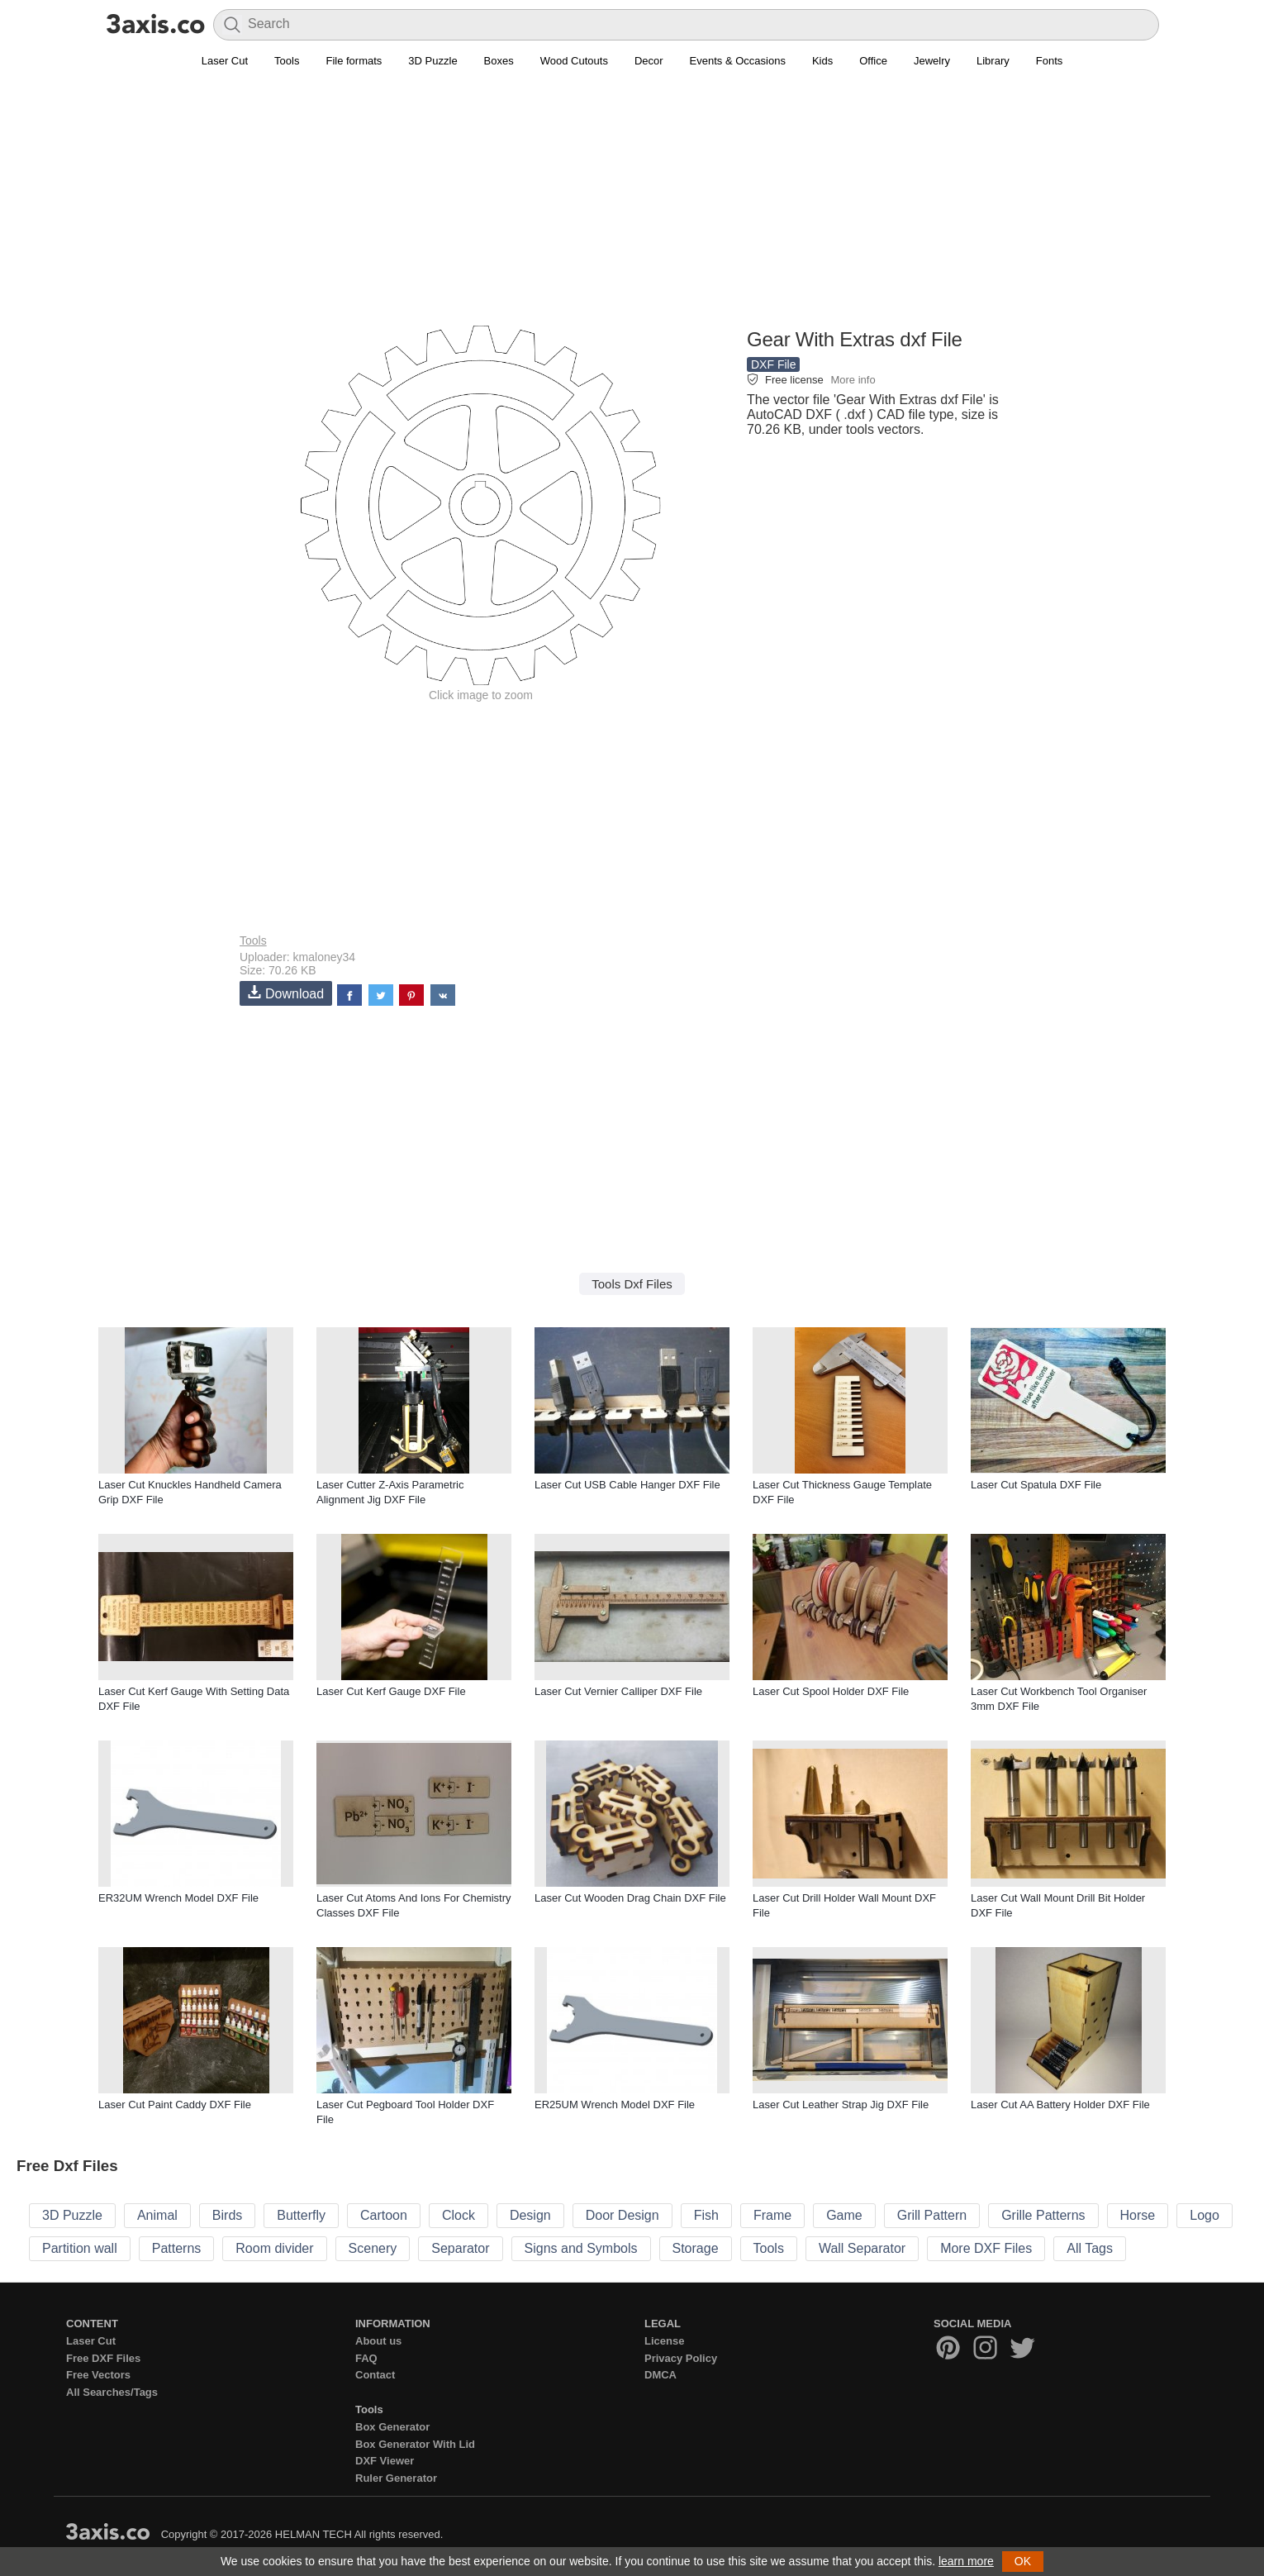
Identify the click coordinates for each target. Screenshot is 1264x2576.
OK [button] (1023, 2561)
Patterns (177, 2248)
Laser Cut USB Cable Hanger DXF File (627, 1484)
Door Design (622, 2215)
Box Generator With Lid (415, 2444)
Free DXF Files (103, 2358)
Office (873, 61)
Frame (772, 2215)
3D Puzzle (432, 61)
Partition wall (79, 2248)
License (664, 2341)
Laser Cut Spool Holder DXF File (831, 1691)
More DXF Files (986, 2248)
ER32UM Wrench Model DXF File (178, 1898)
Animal (157, 2215)
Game (844, 2215)
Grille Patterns (1043, 2215)
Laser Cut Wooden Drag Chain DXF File (630, 1898)
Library (993, 61)
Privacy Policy (680, 2358)
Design (530, 2215)
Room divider (274, 2248)
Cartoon (383, 2215)
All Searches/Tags (112, 2392)
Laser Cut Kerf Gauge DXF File (391, 1691)
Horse (1138, 2215)
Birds (227, 2215)
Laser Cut (225, 61)
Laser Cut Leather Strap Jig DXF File (841, 2104)
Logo (1204, 2215)
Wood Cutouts (574, 61)
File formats (354, 61)
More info (852, 380)
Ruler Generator (396, 2478)
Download (286, 993)
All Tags (1090, 2248)
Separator (460, 2248)
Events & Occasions (738, 61)
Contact (375, 2375)
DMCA (660, 2375)
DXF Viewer (384, 2461)
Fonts (1049, 61)
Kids (822, 61)
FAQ (366, 2358)
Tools (286, 61)
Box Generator (392, 2427)
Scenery (373, 2248)
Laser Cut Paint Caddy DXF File (174, 2104)
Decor (648, 61)
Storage (695, 2248)
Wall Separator (862, 2248)
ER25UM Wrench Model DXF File (615, 2104)
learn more (966, 2561)
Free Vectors (98, 2375)
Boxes (499, 61)
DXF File (773, 364)
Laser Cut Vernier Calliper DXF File (618, 1691)
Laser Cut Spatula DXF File (1036, 1484)
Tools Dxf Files (632, 1284)
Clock (458, 2215)
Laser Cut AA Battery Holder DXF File (1060, 2104)
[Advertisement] (632, 207)
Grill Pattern (932, 2215)
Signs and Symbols (581, 2248)
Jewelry (932, 61)
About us (378, 2341)
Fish (706, 2215)
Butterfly (301, 2215)
